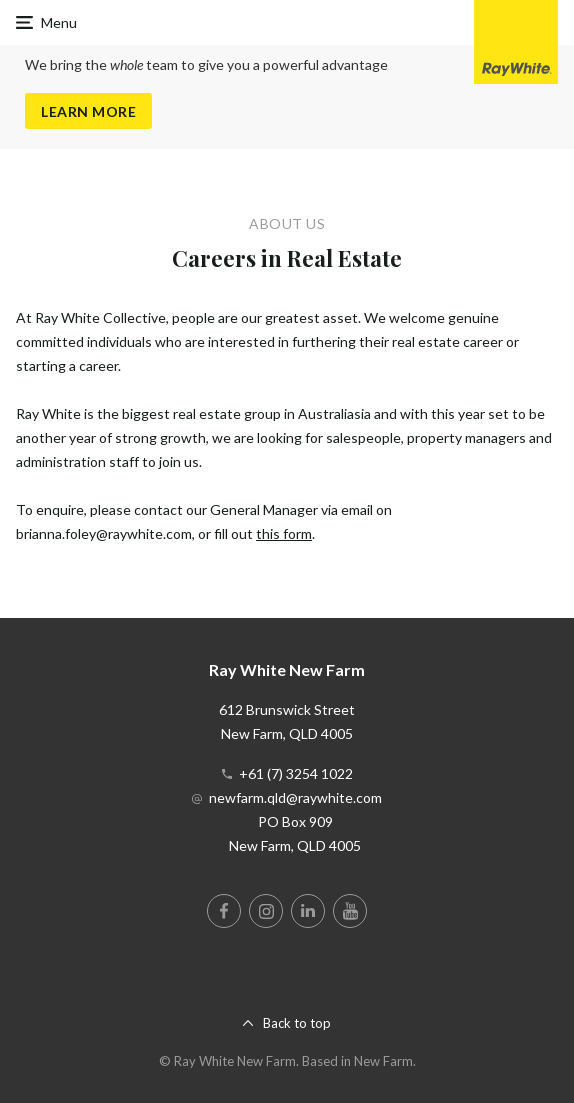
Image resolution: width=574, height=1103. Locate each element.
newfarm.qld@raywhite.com (295, 797)
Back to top (297, 1023)
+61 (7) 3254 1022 (296, 773)
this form (284, 533)
